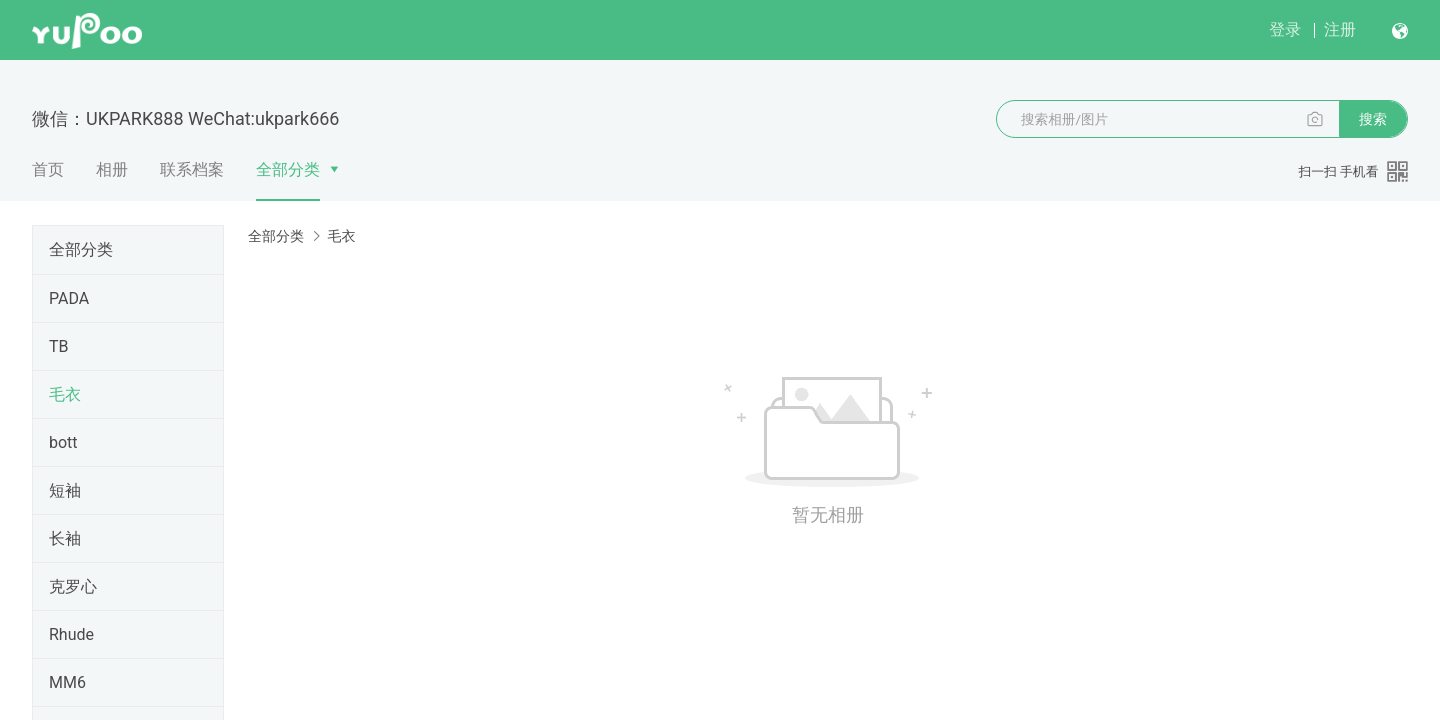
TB (59, 346)
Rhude (71, 634)
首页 (48, 169)
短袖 (65, 490)
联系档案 (192, 169)
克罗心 (73, 586)
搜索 (1373, 119)
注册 (1340, 29)
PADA (69, 298)
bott (63, 442)
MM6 (67, 682)
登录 (1285, 29)
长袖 (65, 538)
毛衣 (65, 394)
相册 (112, 169)
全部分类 (288, 169)
